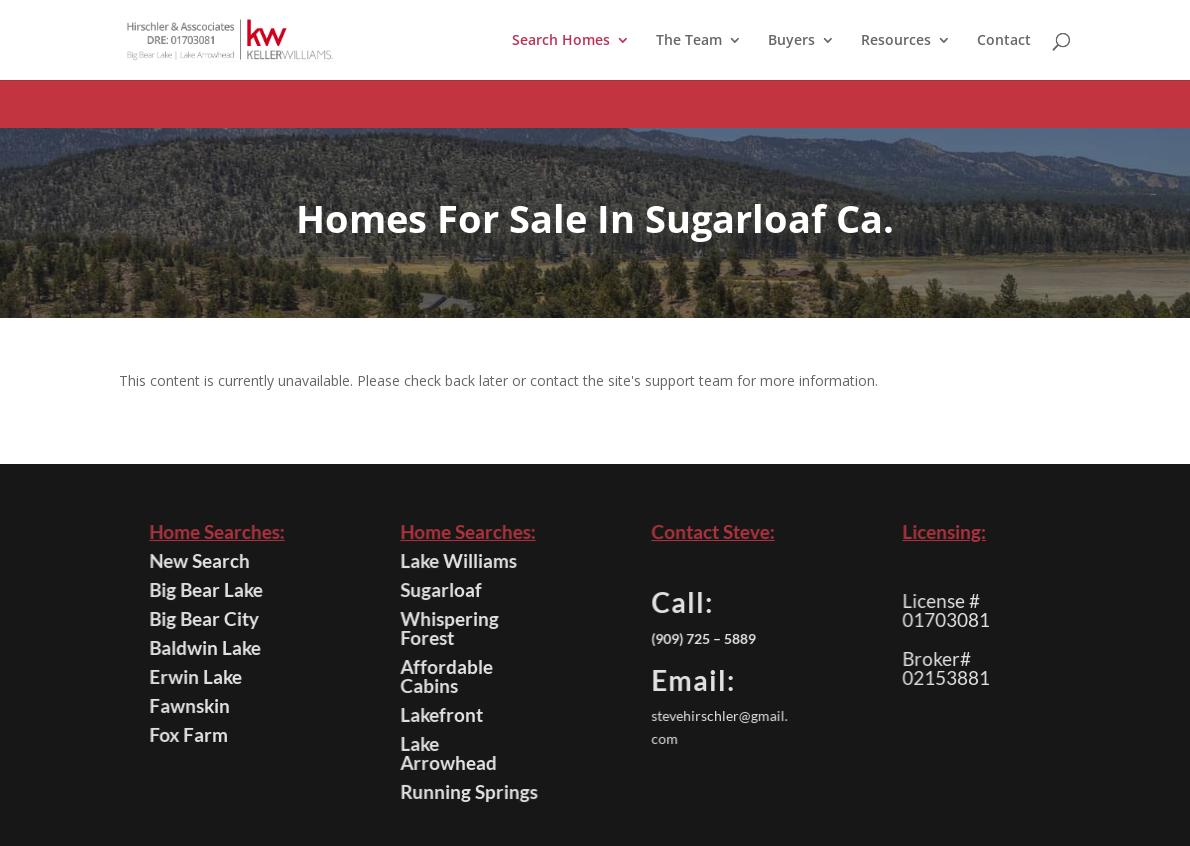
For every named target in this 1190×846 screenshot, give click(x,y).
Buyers (791, 41)
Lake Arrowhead (449, 753)
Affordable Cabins (447, 676)
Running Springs (469, 792)
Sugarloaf (442, 589)
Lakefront (443, 714)
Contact (1004, 41)
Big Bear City (205, 618)
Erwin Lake (196, 676)
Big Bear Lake (206, 589)
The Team (689, 41)
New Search (200, 560)
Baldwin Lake (205, 647)
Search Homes (561, 41)
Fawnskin (191, 705)
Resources (896, 41)
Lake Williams (459, 561)
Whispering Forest (450, 628)
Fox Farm (190, 734)
